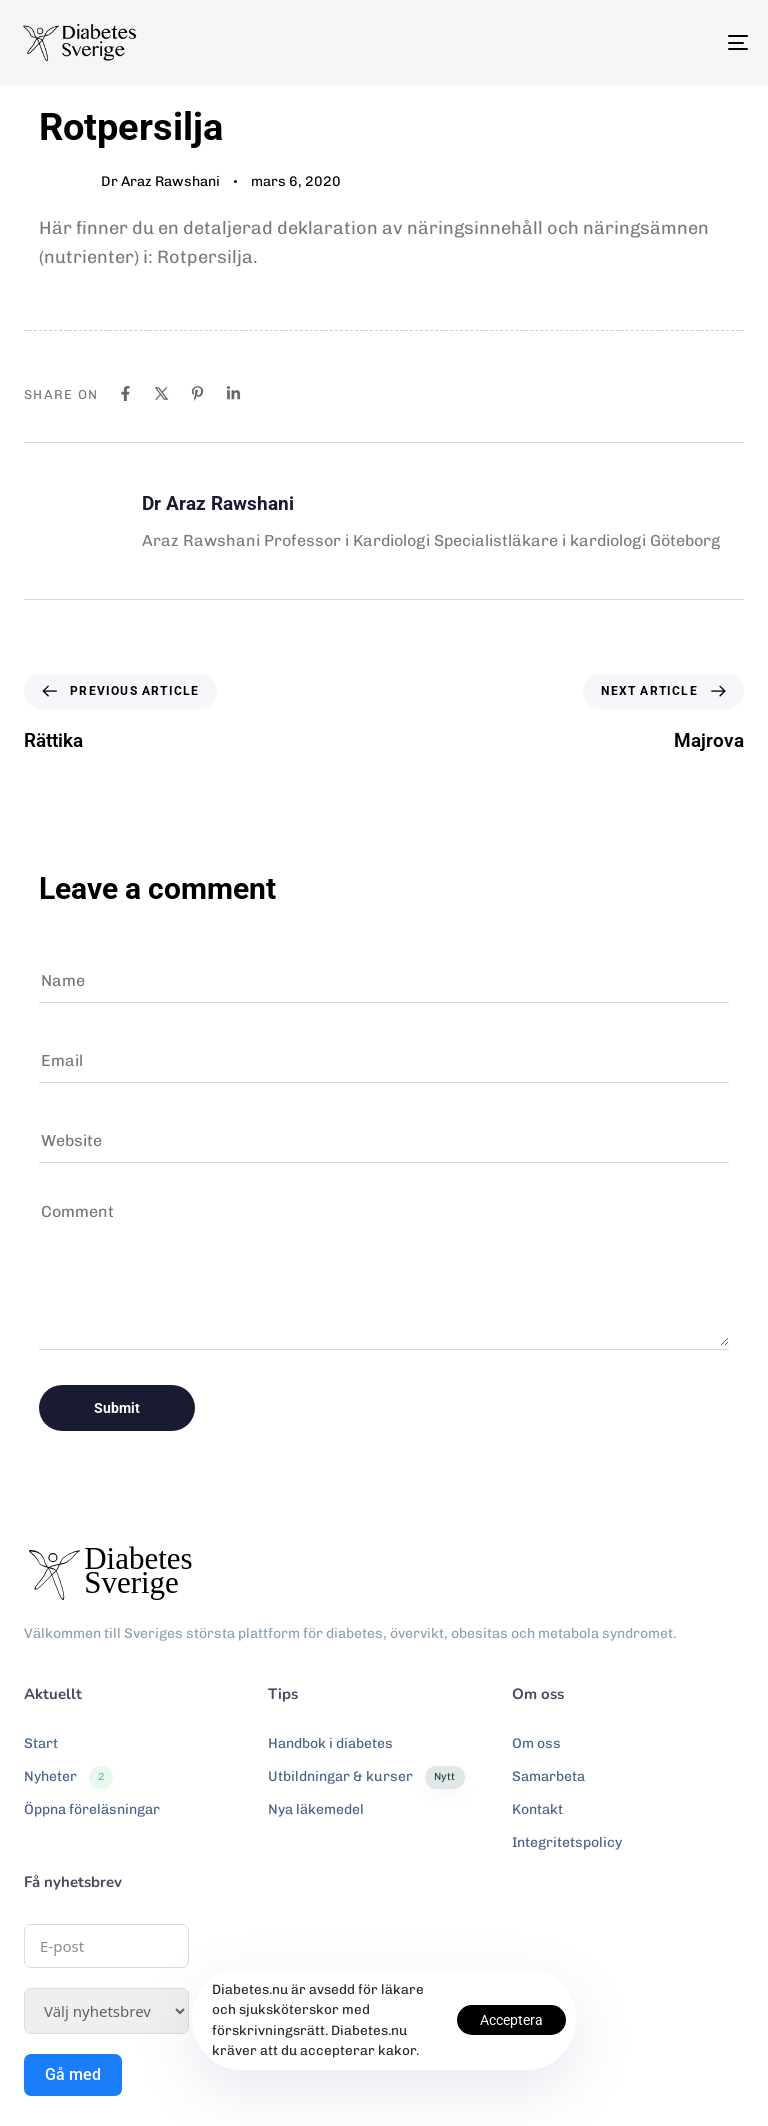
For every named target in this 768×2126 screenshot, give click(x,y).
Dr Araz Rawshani (160, 181)
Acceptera (511, 2020)
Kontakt (537, 1809)
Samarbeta (548, 1776)
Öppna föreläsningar (92, 1809)
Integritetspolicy (567, 1842)
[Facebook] (125, 393)
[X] (161, 393)
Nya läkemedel (316, 1809)
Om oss (536, 1743)
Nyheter (68, 1777)
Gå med (73, 2074)
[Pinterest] (197, 393)
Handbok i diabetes (330, 1743)
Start (41, 1743)
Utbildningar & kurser (366, 1777)
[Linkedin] (233, 393)
